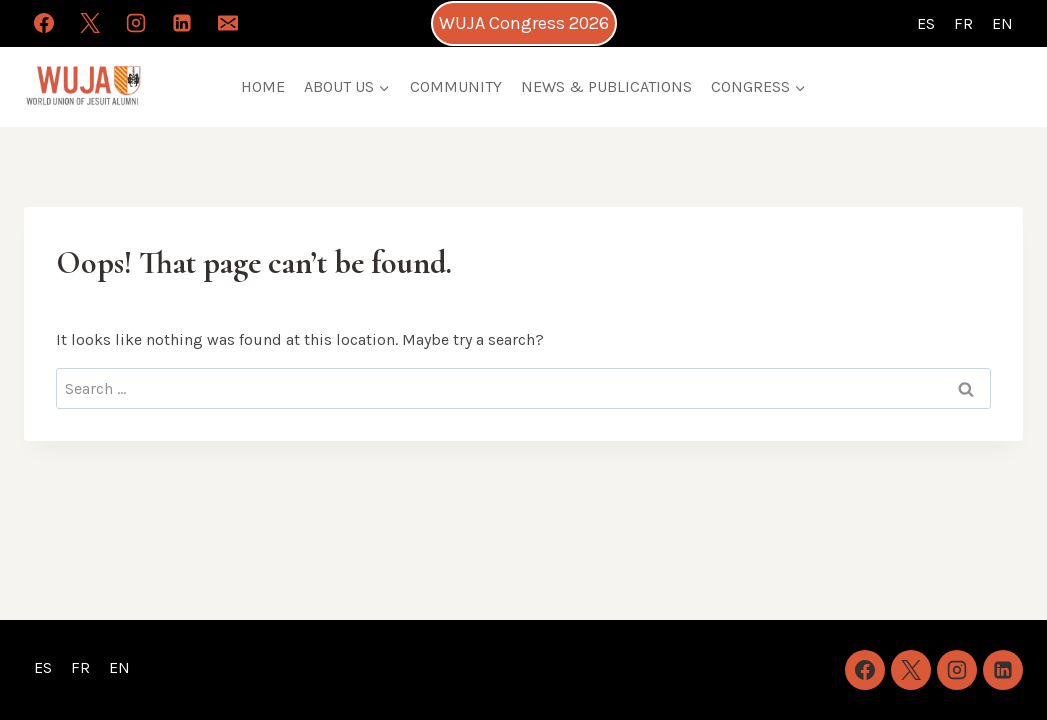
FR (963, 23)
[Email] (228, 23)
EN (1002, 23)
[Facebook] (44, 23)
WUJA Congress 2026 (524, 23)
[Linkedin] (182, 23)
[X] (90, 23)
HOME (263, 86)
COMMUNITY (456, 86)
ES (926, 23)
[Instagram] (136, 23)
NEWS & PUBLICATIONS (606, 86)
